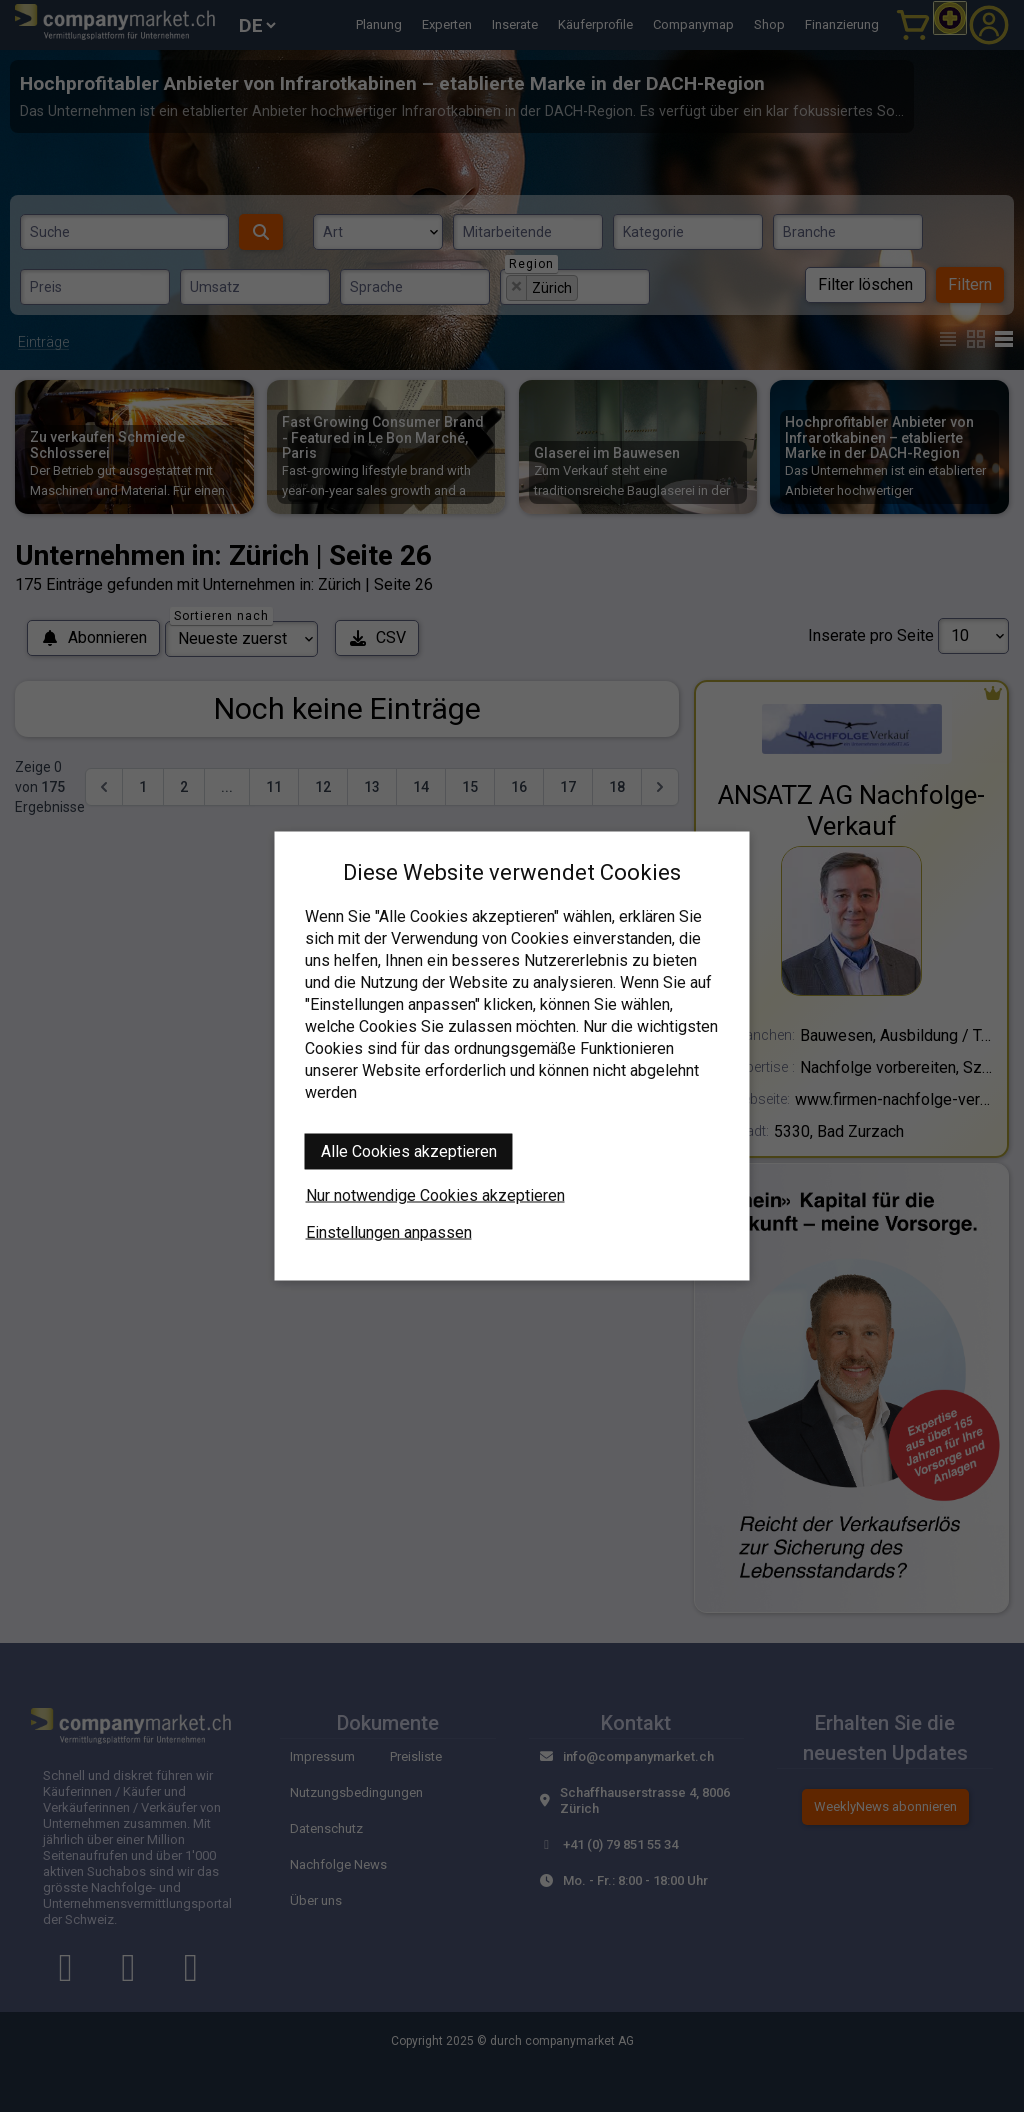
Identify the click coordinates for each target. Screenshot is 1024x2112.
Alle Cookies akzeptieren (409, 1151)
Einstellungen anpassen (389, 1232)
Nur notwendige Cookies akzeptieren (435, 1195)
